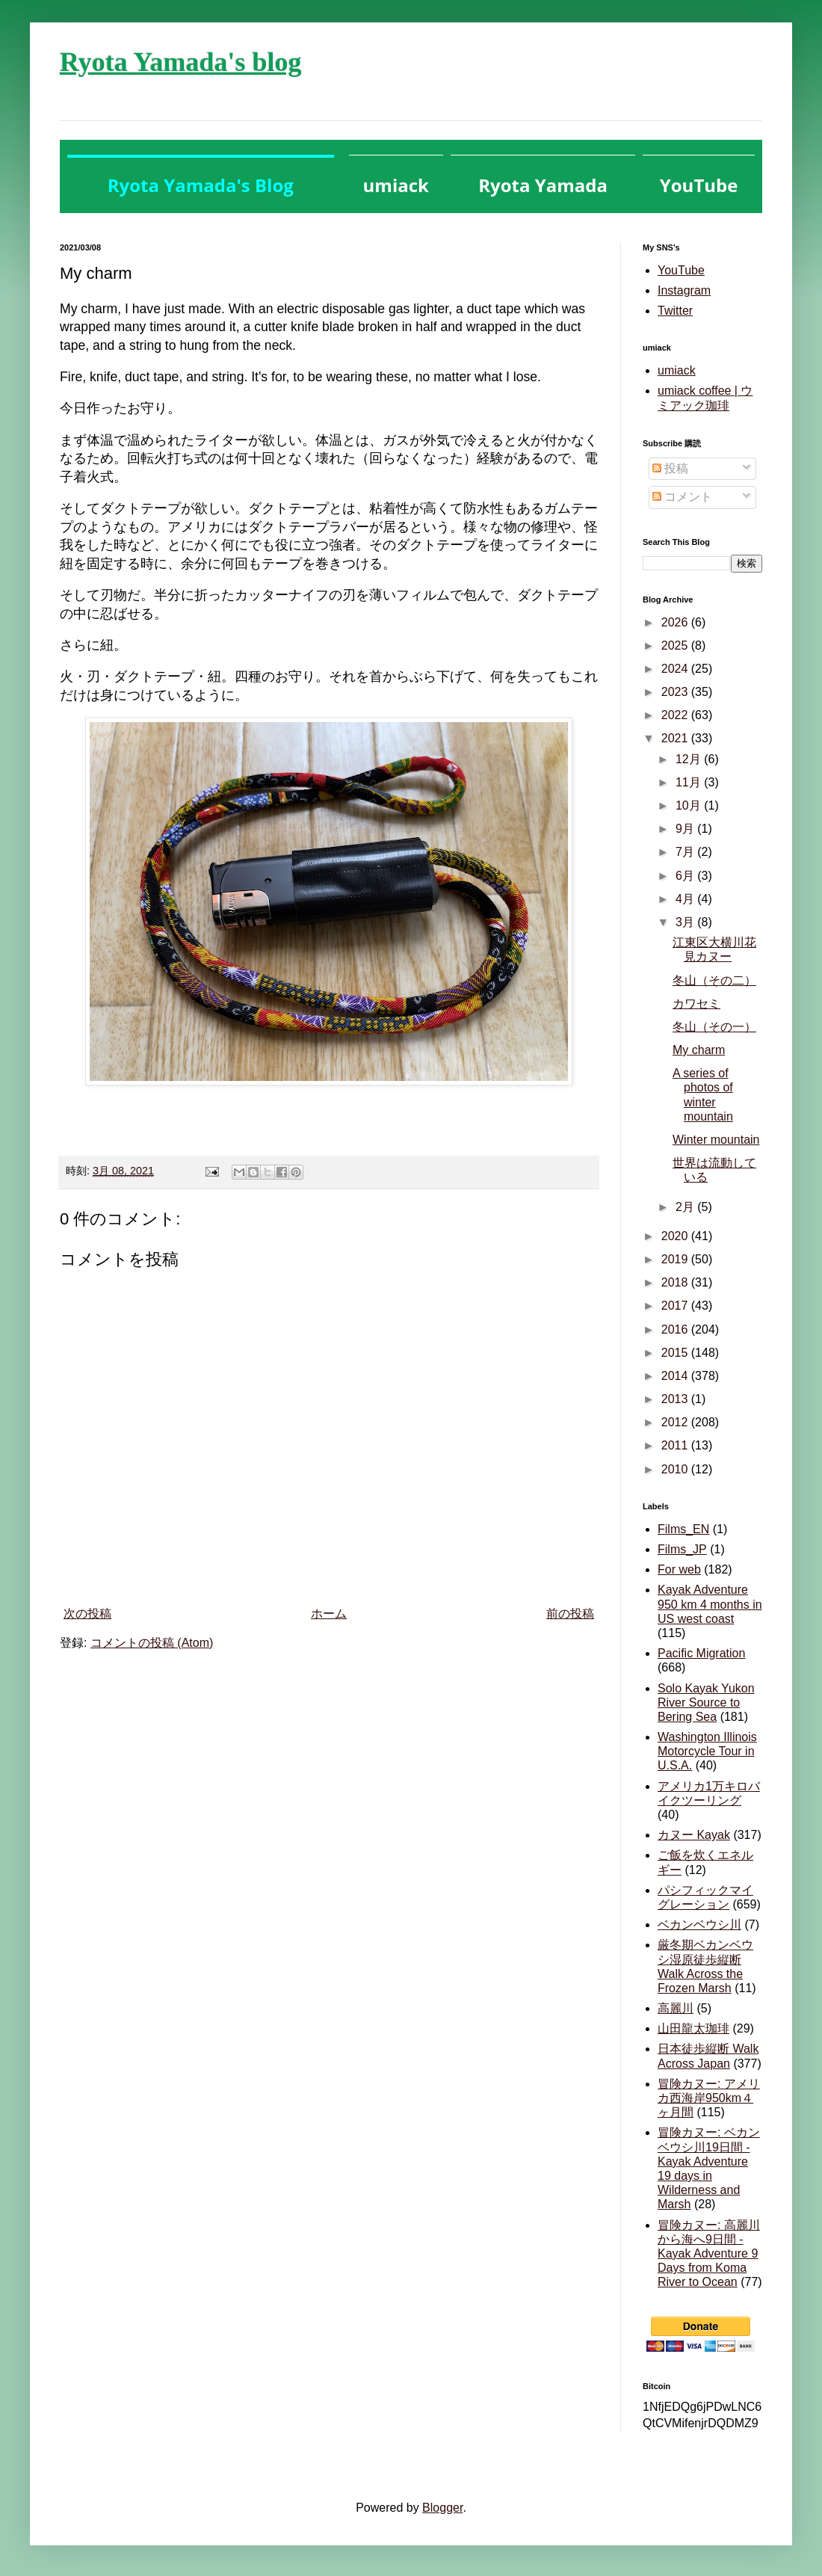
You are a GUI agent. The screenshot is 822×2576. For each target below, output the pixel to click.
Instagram (684, 290)
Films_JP (682, 1549)
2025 (676, 645)
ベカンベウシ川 (699, 1924)
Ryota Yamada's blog (180, 62)
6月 (686, 875)
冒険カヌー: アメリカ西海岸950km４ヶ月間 (709, 2098)
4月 (686, 899)
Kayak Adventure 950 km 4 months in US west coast (710, 1603)
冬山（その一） (714, 1026)
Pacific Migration (701, 1653)
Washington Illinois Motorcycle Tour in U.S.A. (707, 1751)
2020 (676, 1236)
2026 (676, 622)
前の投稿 (570, 1613)
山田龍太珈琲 (693, 2028)
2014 (676, 1375)
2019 (676, 1259)
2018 (676, 1282)
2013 (676, 1399)
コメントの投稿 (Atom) (151, 1642)
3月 (686, 922)
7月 (686, 851)
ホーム (329, 1613)
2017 (676, 1305)
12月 (690, 759)
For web (679, 1569)
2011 (676, 1445)
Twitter (675, 310)
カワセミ (696, 1003)
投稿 (670, 468)
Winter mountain (716, 1139)
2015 (676, 1352)
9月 (686, 828)
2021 (676, 738)
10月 (690, 805)
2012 (676, 1422)
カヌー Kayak (694, 1834)
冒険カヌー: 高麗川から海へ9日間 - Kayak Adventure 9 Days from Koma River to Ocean (709, 2254)
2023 (676, 691)
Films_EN (683, 1529)
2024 (676, 668)
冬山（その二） (714, 980)
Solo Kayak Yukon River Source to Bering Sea (706, 1702)
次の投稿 (87, 1613)
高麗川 (675, 2008)
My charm (699, 1050)
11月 (690, 782)
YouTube (681, 270)
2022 (676, 715)
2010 (676, 1469)
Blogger (442, 2507)
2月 (686, 1207)
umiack (677, 370)
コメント (682, 496)
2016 (676, 1329)
